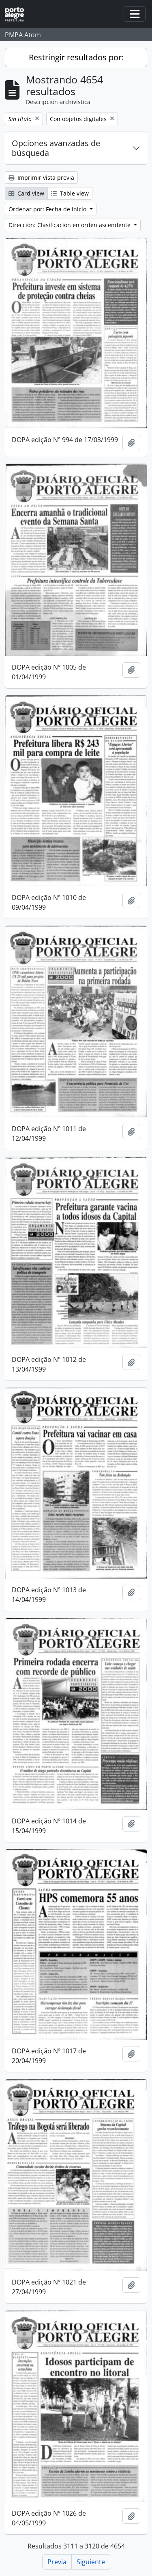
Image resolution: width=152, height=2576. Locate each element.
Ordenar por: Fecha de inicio (48, 209)
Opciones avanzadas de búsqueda (56, 148)
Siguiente (91, 2561)
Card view (26, 193)
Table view (70, 193)
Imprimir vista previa (41, 177)
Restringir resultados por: (76, 57)
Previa (56, 2561)
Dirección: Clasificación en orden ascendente (70, 225)
